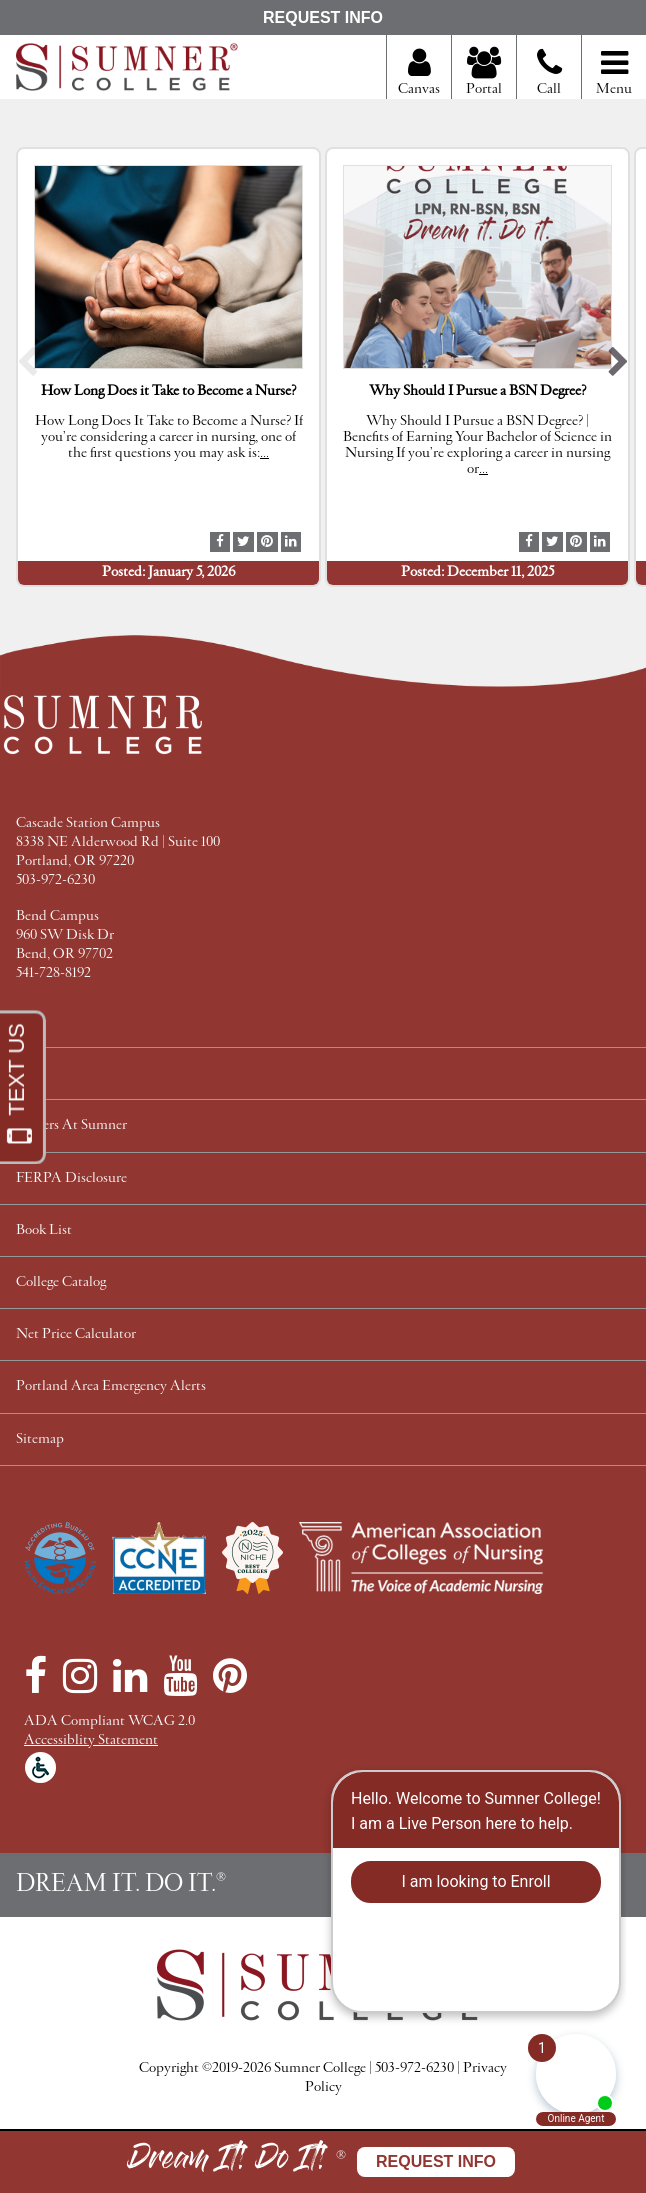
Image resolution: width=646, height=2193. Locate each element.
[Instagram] (80, 1676)
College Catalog (61, 1282)
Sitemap (40, 1439)
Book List (44, 1230)
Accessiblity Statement (91, 1740)
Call (549, 80)
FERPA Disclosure (71, 1178)
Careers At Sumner (71, 1125)
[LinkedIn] (130, 1676)
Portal (484, 73)
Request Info (323, 17)
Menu (614, 73)
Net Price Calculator (76, 1334)
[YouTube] (180, 1676)
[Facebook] (35, 1676)
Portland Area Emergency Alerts (111, 1386)
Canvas (419, 73)
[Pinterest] (230, 1676)
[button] (27, 366)
